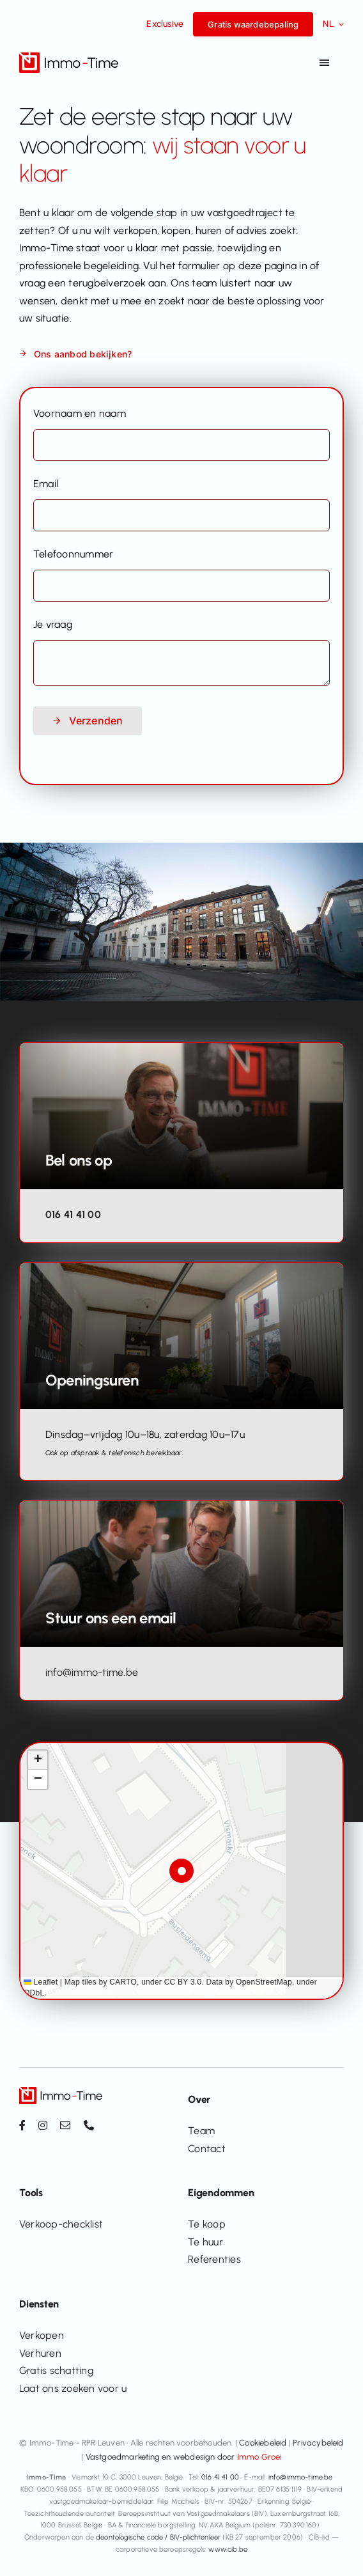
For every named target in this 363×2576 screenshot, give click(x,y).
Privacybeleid (318, 2442)
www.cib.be (227, 2549)
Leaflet (41, 1982)
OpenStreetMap (264, 1982)
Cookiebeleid (262, 2442)
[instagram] (42, 2125)
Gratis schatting (56, 2370)
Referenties (214, 2259)
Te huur (205, 2242)
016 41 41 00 (73, 1214)
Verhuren (40, 2353)
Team (201, 2131)
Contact (207, 2149)
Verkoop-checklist (61, 2224)
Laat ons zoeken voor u (73, 2388)
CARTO (123, 1982)
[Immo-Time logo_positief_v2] (68, 57)
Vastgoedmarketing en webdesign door (184, 2457)
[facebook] (22, 2125)
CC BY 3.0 (183, 1982)
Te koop (207, 2224)
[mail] (65, 2125)
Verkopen (41, 2335)
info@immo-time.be (91, 1672)
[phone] (89, 2125)
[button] (181, 1871)
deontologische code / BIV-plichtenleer (158, 2537)
